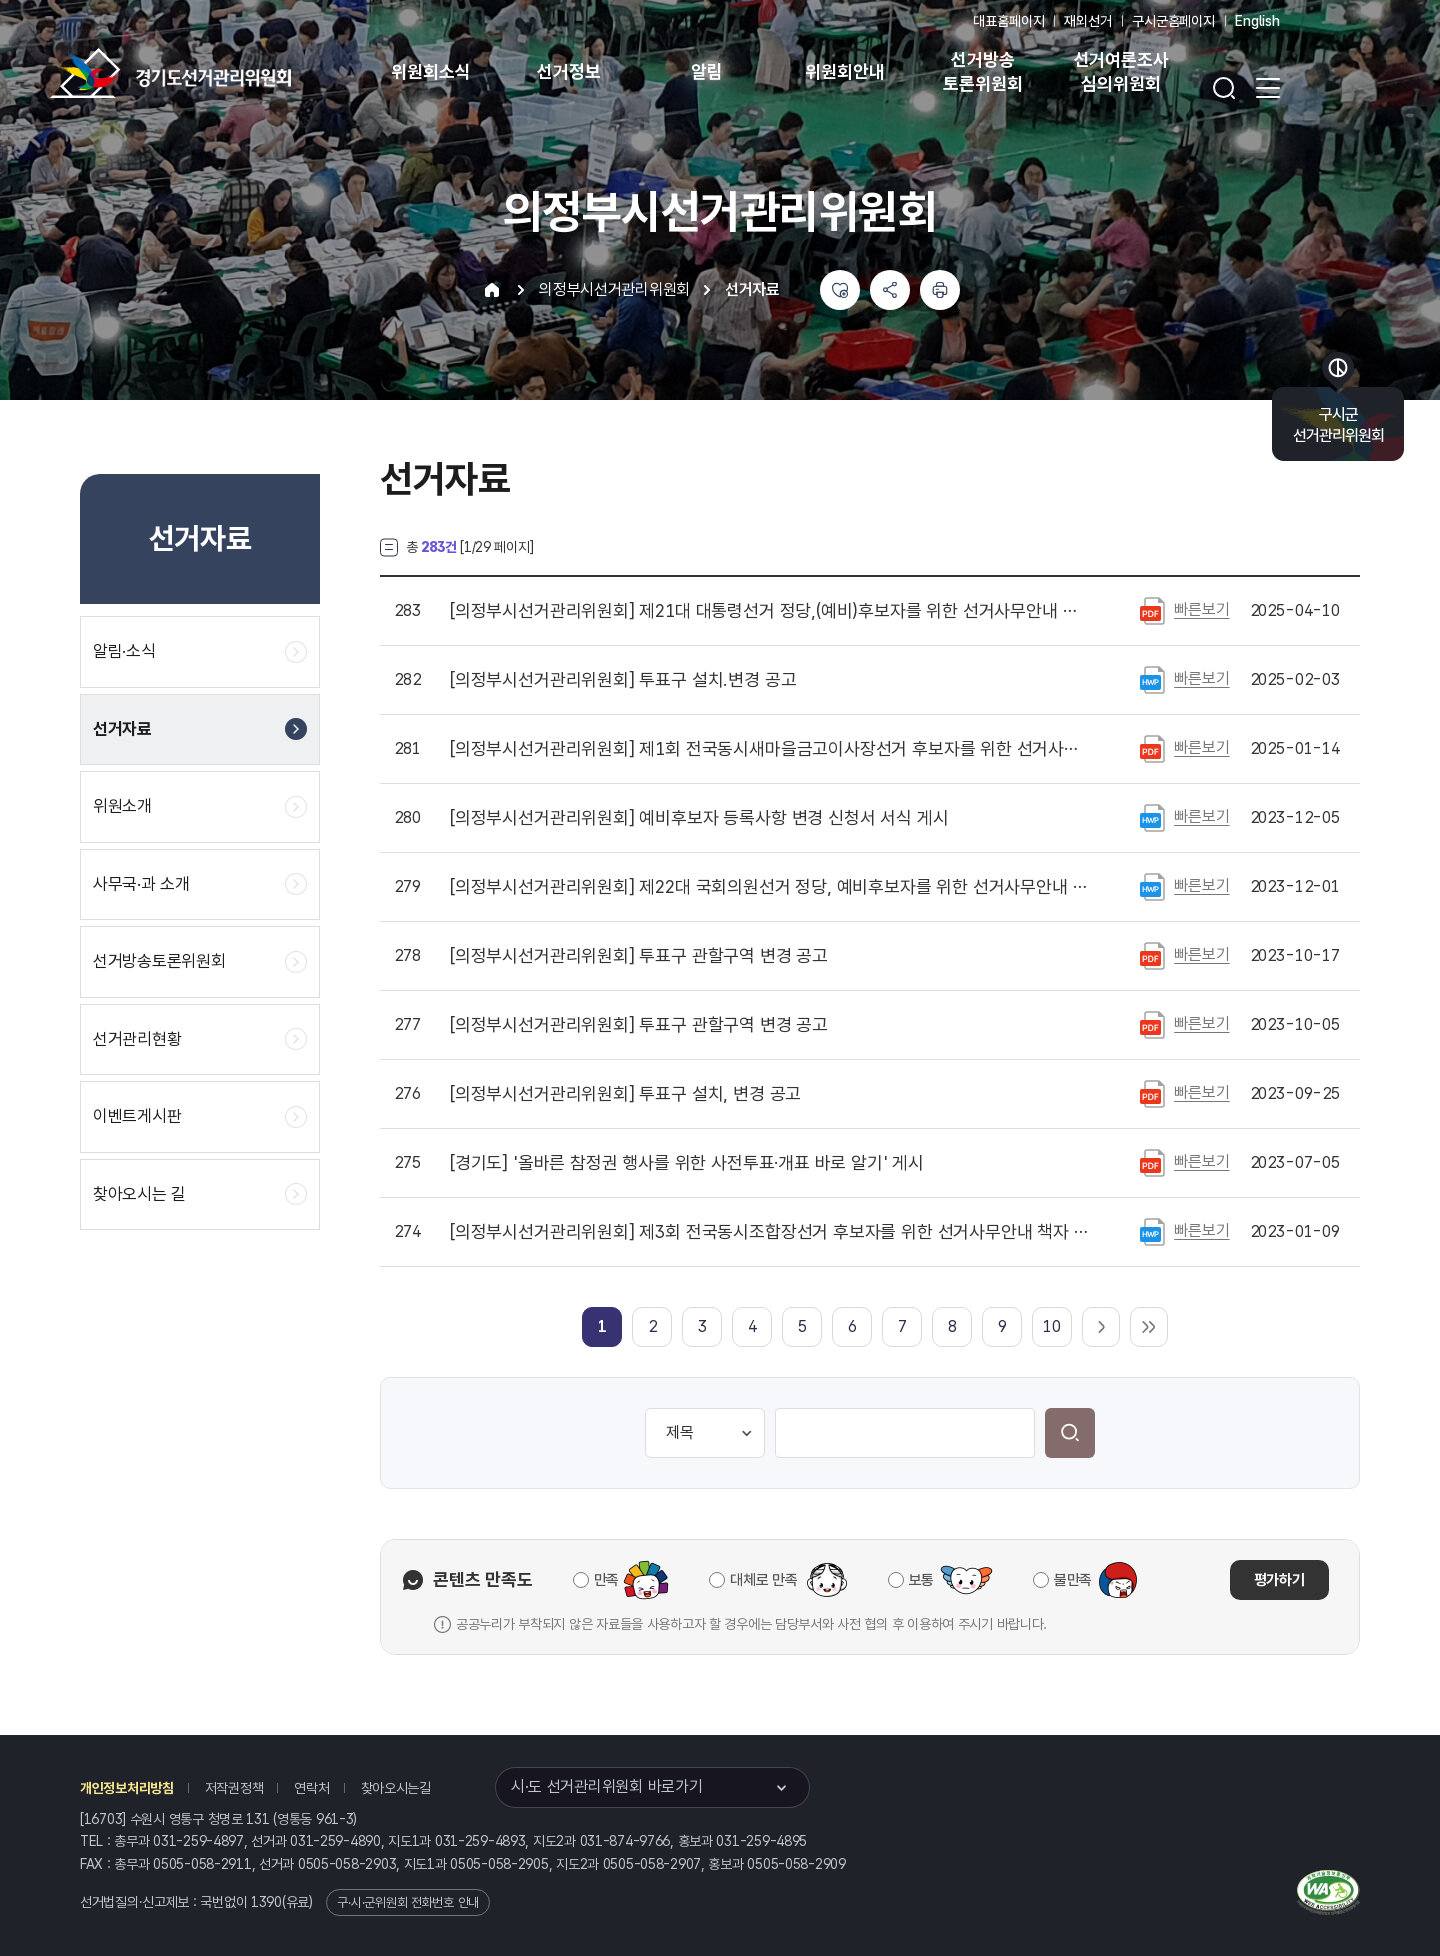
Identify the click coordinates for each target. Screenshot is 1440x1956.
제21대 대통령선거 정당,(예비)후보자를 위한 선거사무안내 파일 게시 (769, 611)
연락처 (311, 1788)
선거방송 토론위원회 (982, 71)
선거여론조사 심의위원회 (1121, 71)
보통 (921, 1580)
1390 (266, 1902)
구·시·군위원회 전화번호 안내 (408, 1902)
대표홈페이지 (1008, 21)
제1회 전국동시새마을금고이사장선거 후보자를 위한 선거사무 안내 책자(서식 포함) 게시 (769, 749)
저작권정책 (234, 1788)
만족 (606, 1580)
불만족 (1073, 1580)
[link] (602, 1326)
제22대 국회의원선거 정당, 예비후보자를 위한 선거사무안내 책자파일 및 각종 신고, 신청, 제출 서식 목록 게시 (769, 887)
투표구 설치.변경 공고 (623, 680)
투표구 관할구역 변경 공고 (639, 956)
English (1257, 21)
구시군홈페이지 (1173, 21)
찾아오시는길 (396, 1788)
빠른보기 (1201, 609)
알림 (707, 71)
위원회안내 (844, 71)
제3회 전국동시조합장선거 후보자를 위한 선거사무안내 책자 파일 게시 (769, 1232)
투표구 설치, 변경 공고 (625, 1094)
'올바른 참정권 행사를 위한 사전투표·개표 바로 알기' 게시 (687, 1163)
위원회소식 (430, 71)
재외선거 (1087, 21)
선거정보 (568, 71)
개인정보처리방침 (127, 1788)
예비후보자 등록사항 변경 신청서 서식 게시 (699, 818)
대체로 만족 (763, 1580)
